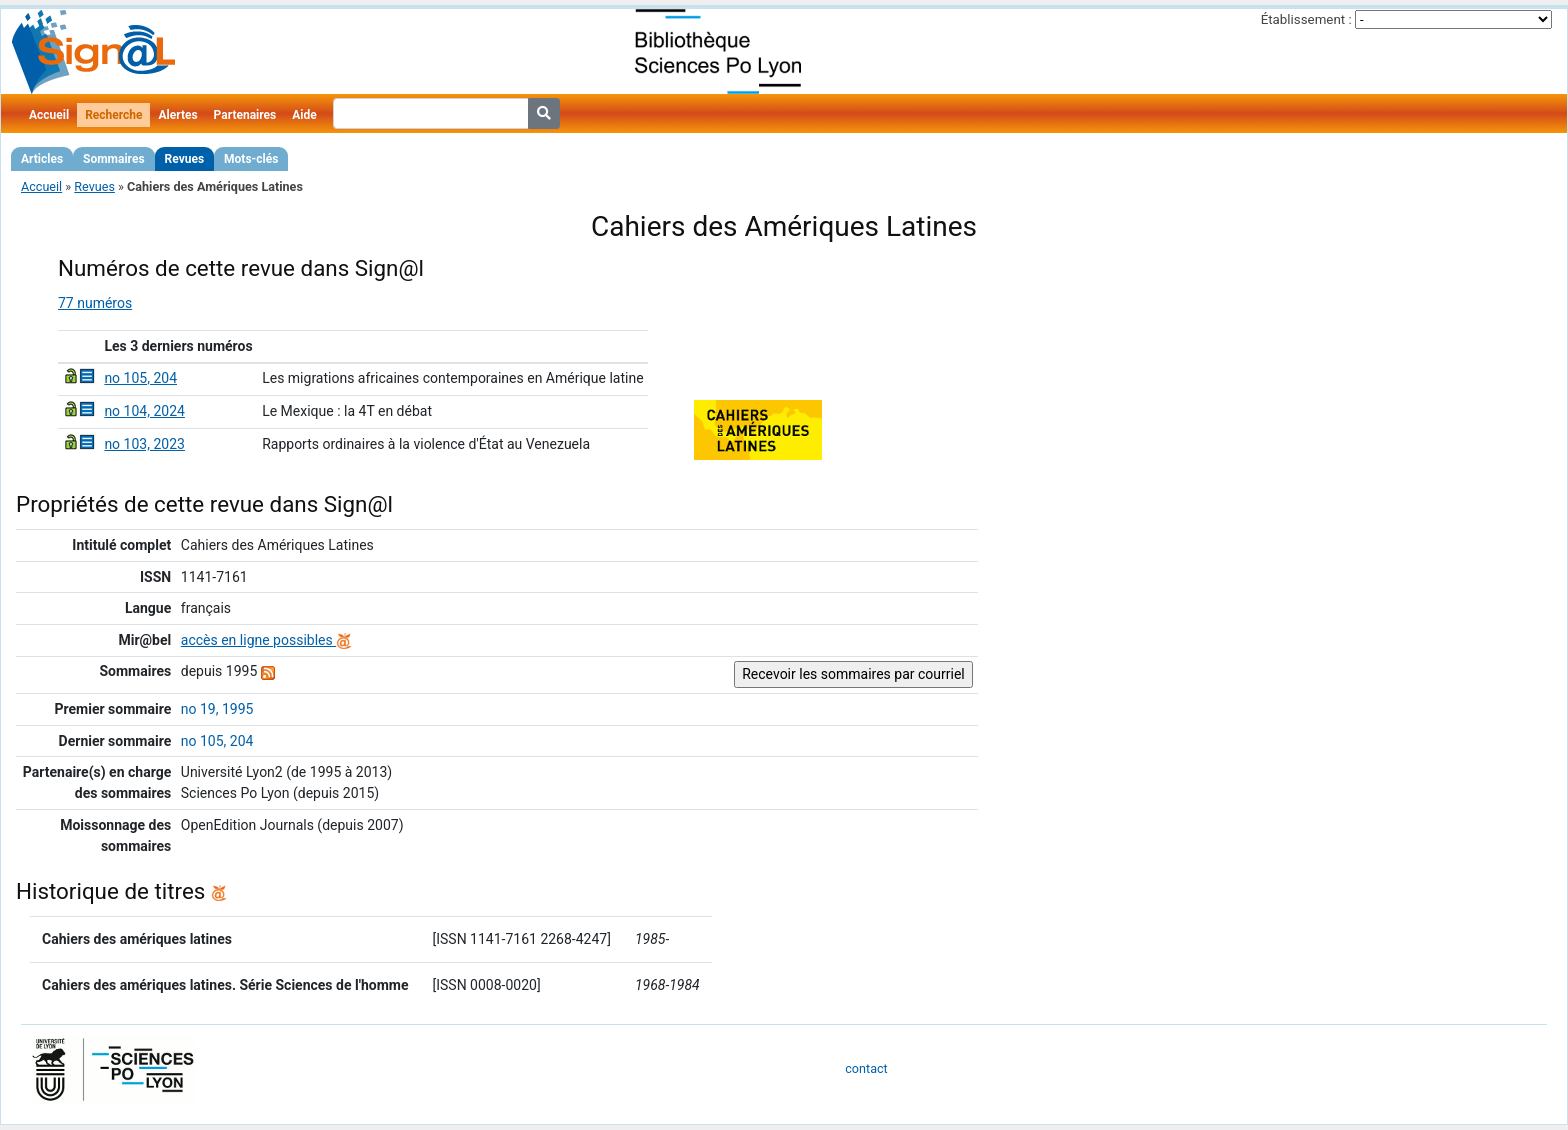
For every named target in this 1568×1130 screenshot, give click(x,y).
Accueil (49, 115)
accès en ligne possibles (266, 640)
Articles (42, 159)
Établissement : (1306, 19)
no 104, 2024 (144, 411)
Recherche (113, 115)
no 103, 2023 (144, 444)
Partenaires (245, 115)
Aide (304, 115)
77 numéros (95, 303)
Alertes (177, 115)
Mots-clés (251, 159)
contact (866, 1068)
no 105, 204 (140, 378)
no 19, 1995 (217, 709)
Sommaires (113, 159)
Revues (185, 159)
